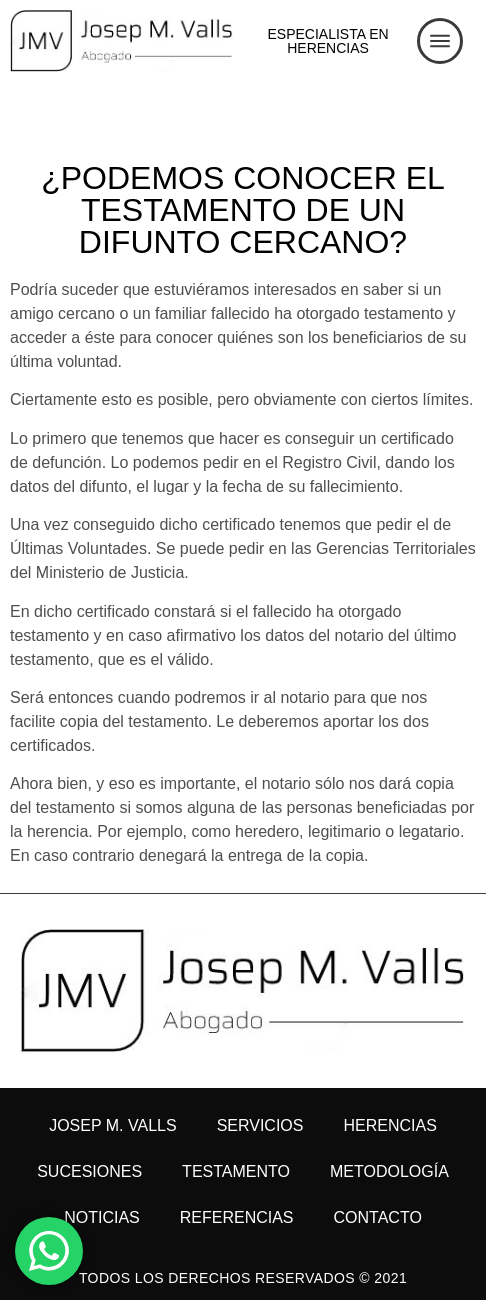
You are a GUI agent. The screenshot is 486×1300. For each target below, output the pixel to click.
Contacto (378, 1217)
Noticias (102, 1217)
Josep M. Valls (112, 1125)
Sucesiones (89, 1171)
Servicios (260, 1125)
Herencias (389, 1125)
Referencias (237, 1217)
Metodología (389, 1171)
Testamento (236, 1171)
